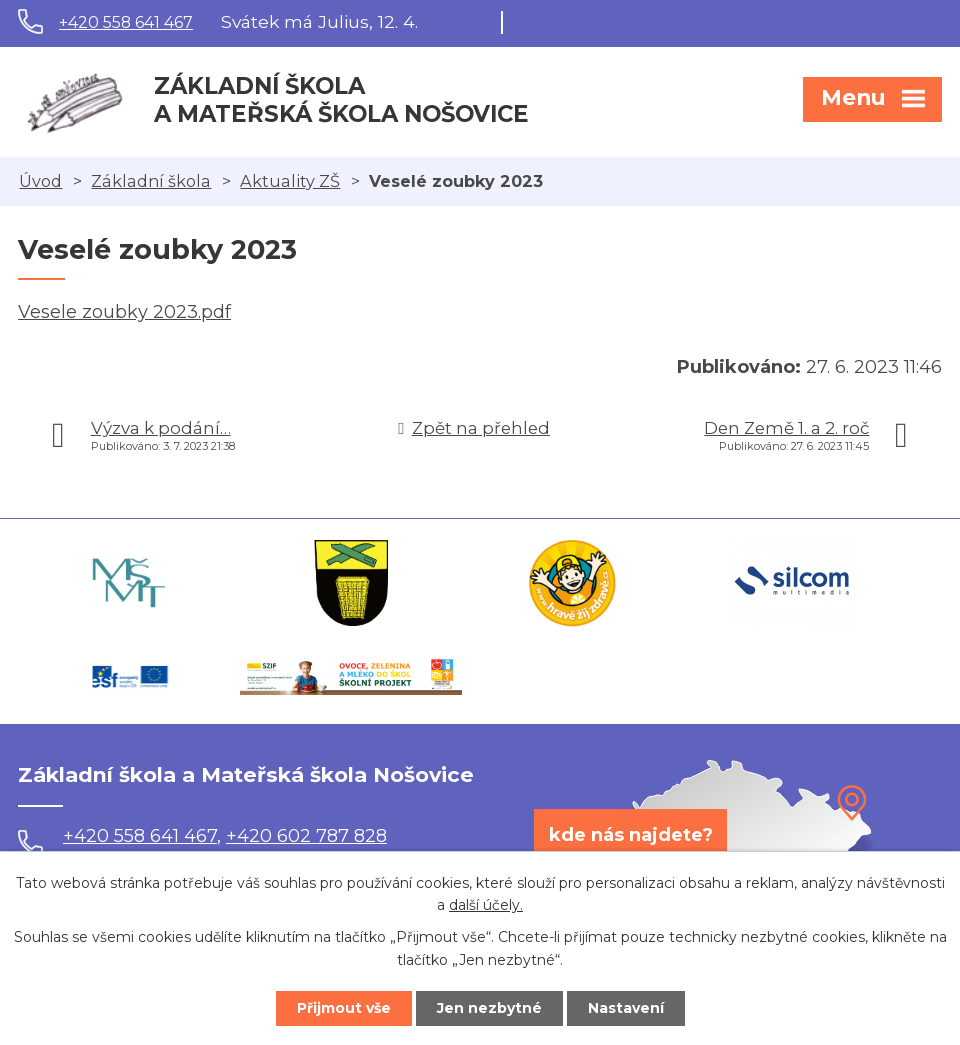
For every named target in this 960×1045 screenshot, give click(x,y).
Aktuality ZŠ (290, 181)
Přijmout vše (344, 1008)
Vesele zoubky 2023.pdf (124, 312)
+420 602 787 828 (306, 836)
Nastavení (626, 1008)
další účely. (486, 906)
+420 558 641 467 (126, 22)
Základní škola (151, 181)
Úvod (40, 181)
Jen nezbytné (489, 1008)
